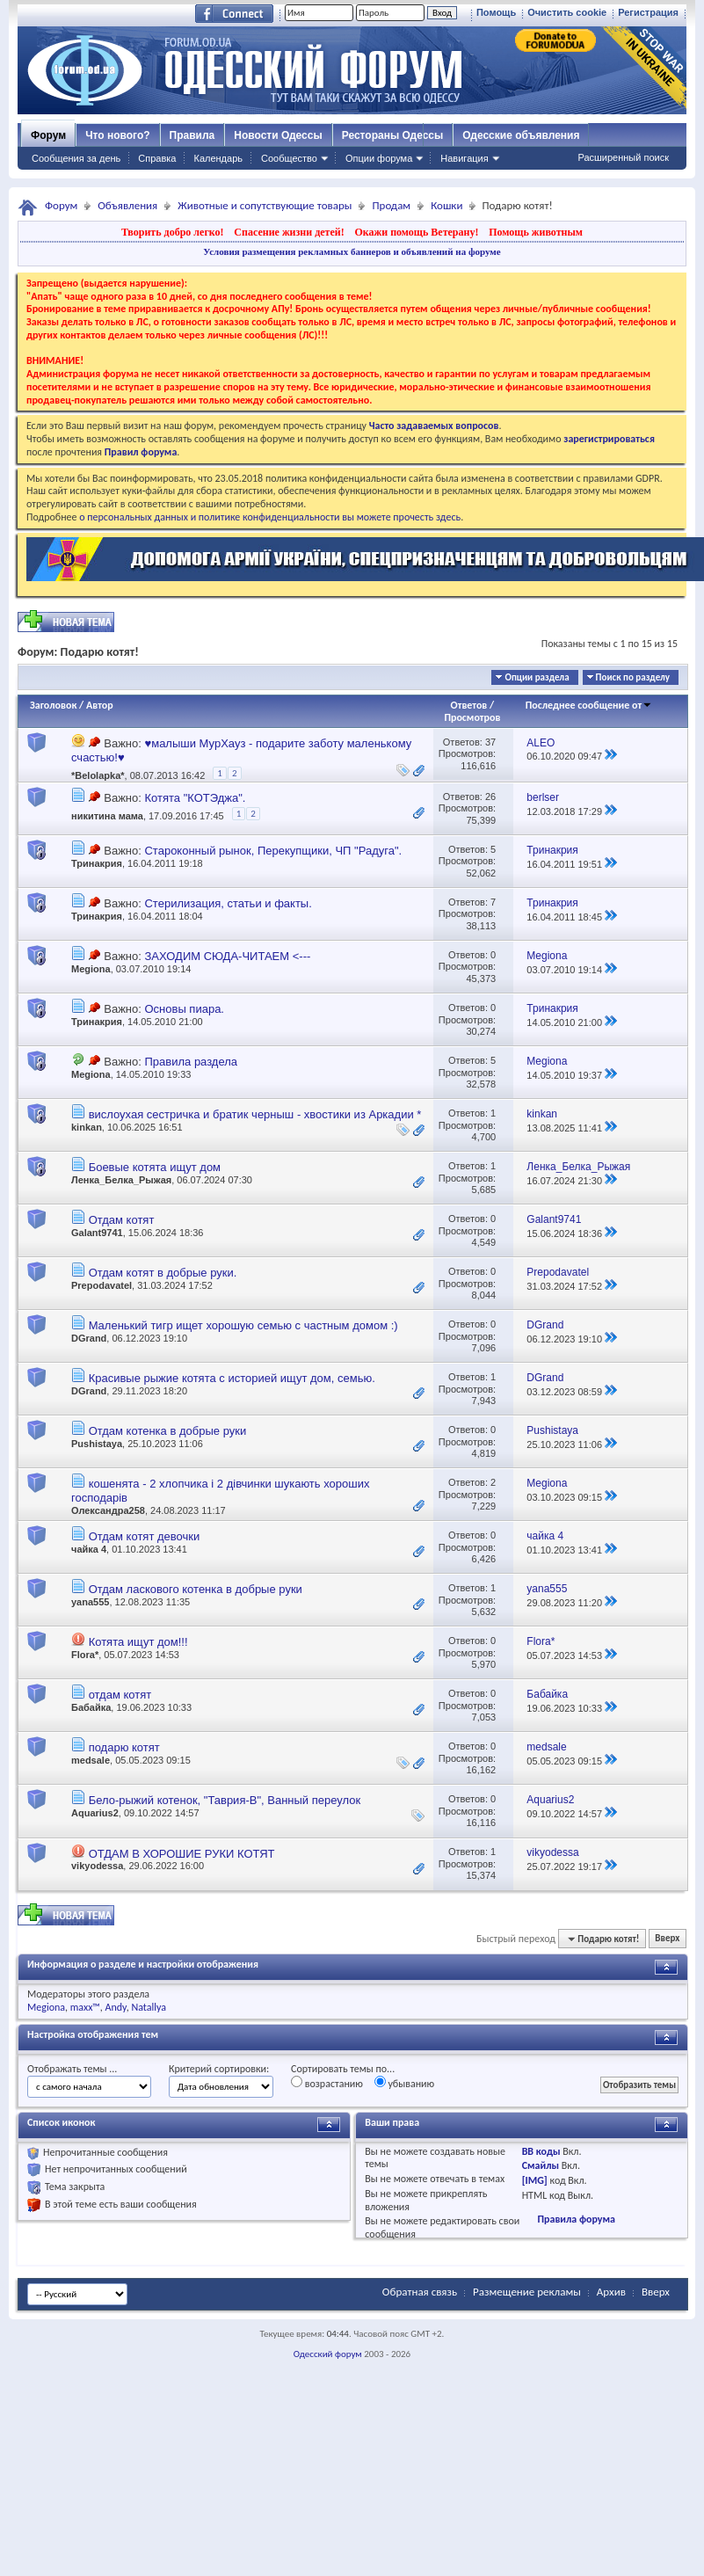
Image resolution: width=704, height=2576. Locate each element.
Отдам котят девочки (144, 1536)
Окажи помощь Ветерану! (416, 232)
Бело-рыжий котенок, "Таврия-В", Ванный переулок (225, 1800)
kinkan (86, 1127)
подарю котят (124, 1747)
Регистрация (648, 12)
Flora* (84, 1654)
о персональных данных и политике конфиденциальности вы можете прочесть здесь (270, 517)
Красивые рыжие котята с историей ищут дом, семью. (232, 1378)
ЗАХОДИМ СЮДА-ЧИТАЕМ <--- (227, 956)
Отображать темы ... (72, 2069)
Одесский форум (328, 2354)
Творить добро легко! (172, 232)
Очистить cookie (566, 12)
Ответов (469, 705)
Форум (48, 135)
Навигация (464, 158)
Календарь (218, 158)
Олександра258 (108, 1510)
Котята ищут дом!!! (138, 1641)
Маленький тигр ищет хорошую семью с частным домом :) (243, 1325)
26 (490, 796)
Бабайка (91, 1707)
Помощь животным (536, 232)
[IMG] (535, 2180)
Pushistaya (96, 1443)
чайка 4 (88, 1549)
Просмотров (472, 717)
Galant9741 (97, 1232)
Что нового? (117, 135)
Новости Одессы (278, 135)
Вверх (667, 1939)
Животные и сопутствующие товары (265, 205)
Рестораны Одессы (393, 135)
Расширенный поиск (623, 157)
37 (490, 742)
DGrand (88, 1338)
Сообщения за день (76, 158)
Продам (391, 205)
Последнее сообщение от (589, 705)
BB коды (541, 2151)
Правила (192, 135)
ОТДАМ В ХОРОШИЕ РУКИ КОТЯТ (182, 1853)
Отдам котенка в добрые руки (168, 1430)
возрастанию (327, 2083)
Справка (157, 158)
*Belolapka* (98, 775)
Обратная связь (419, 2291)
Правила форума (575, 2219)
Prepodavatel (101, 1285)
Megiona (91, 969)
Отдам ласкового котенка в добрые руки (195, 1589)
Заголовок (53, 705)
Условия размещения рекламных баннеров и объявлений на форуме (351, 251)
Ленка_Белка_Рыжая (121, 1180)
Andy (116, 2007)
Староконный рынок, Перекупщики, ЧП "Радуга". (273, 850)
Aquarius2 (95, 1813)
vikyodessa (97, 1865)
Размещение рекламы (527, 2291)
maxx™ (85, 2007)
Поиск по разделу (633, 677)
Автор (99, 705)
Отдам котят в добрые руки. (163, 1272)
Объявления (127, 205)
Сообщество (289, 158)
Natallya (148, 2007)
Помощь (496, 12)
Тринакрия (96, 863)
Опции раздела (536, 677)
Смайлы (540, 2165)
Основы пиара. (184, 1008)
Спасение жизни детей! (289, 232)
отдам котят (120, 1694)
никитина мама (107, 816)
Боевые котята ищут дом (155, 1167)
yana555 (90, 1602)
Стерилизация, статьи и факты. (227, 903)
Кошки (446, 205)
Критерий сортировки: (219, 2069)
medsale (90, 1760)
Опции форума (378, 158)
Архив (611, 2291)
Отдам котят (122, 1219)
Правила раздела (190, 1061)
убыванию (404, 2083)
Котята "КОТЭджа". (194, 797)
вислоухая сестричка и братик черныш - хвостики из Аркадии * (255, 1114)
